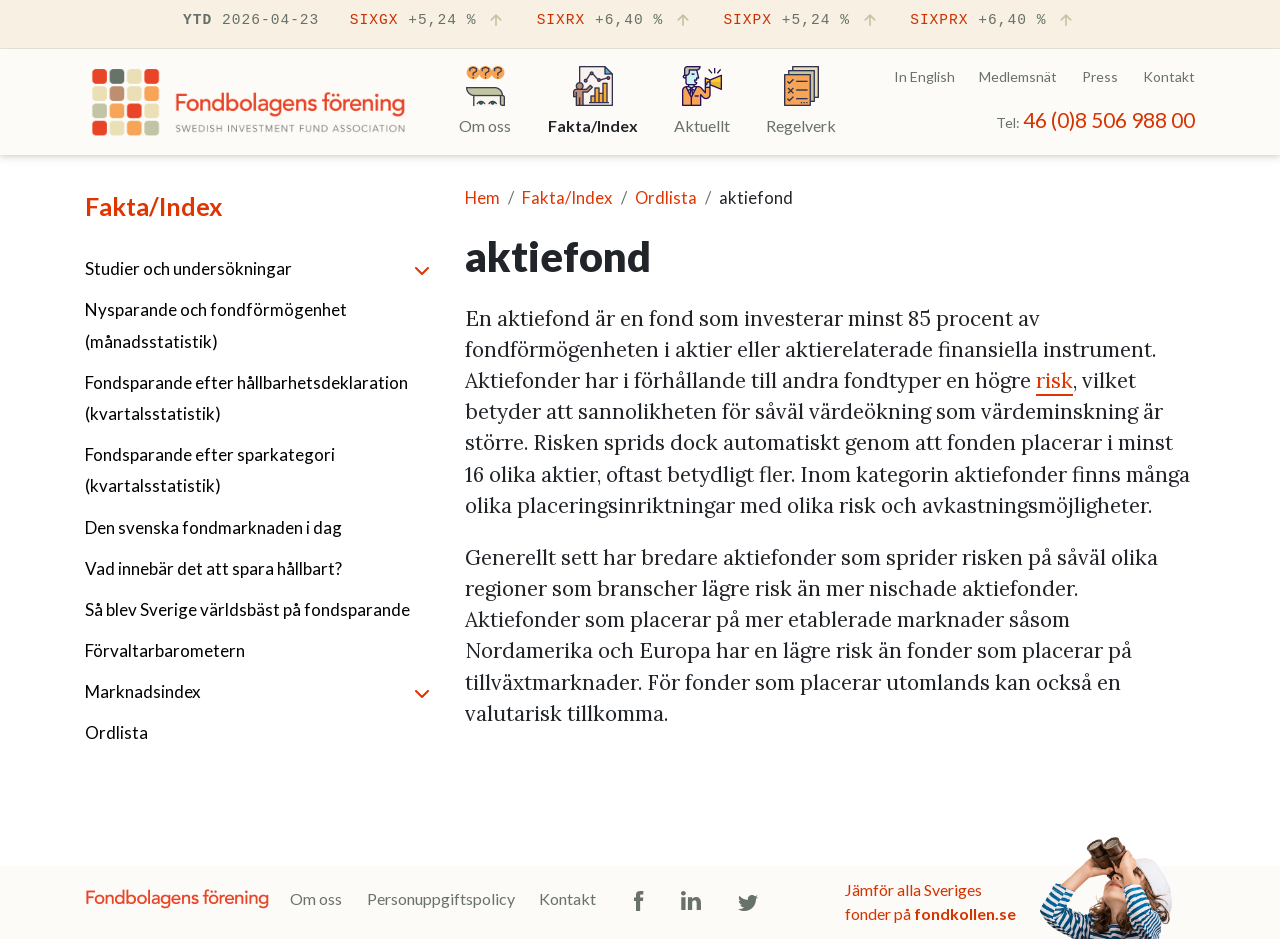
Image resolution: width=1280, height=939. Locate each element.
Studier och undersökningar (188, 268)
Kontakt (1169, 76)
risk (1054, 380)
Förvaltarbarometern (165, 650)
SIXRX (615, 21)
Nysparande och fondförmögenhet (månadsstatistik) (216, 325)
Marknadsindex (143, 691)
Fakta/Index (153, 206)
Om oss (316, 898)
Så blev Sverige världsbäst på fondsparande (247, 609)
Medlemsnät (1018, 76)
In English (924, 76)
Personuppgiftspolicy (441, 898)
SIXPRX (993, 21)
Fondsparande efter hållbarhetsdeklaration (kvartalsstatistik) (246, 398)
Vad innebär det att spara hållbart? (213, 568)
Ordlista (116, 732)
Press (1100, 76)
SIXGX (428, 21)
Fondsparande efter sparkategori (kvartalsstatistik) (210, 470)
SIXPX (801, 21)
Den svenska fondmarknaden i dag (213, 527)
